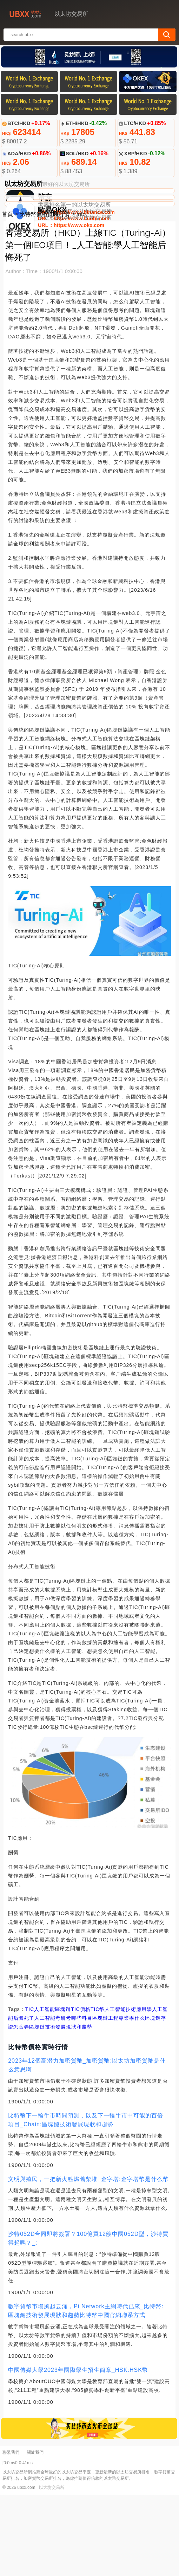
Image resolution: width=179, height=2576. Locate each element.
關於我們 (35, 2533)
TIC (29, 2090)
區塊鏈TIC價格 (73, 2090)
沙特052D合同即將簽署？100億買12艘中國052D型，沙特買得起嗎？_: (88, 2319)
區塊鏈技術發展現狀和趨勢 (60, 2108)
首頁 (7, 295)
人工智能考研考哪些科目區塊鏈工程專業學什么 (89, 2099)
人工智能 (44, 2090)
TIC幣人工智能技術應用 (119, 2090)
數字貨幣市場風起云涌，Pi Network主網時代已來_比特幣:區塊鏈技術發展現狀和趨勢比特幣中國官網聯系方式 (86, 2391)
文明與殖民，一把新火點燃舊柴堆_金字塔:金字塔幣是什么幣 (88, 2260)
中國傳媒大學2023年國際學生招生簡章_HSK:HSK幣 (78, 2451)
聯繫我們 (10, 2533)
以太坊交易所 (51, 2568)
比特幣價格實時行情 (44, 295)
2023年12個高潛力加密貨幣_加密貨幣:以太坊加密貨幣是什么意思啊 (87, 2146)
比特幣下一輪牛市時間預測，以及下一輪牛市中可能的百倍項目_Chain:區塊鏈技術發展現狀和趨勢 (85, 2201)
